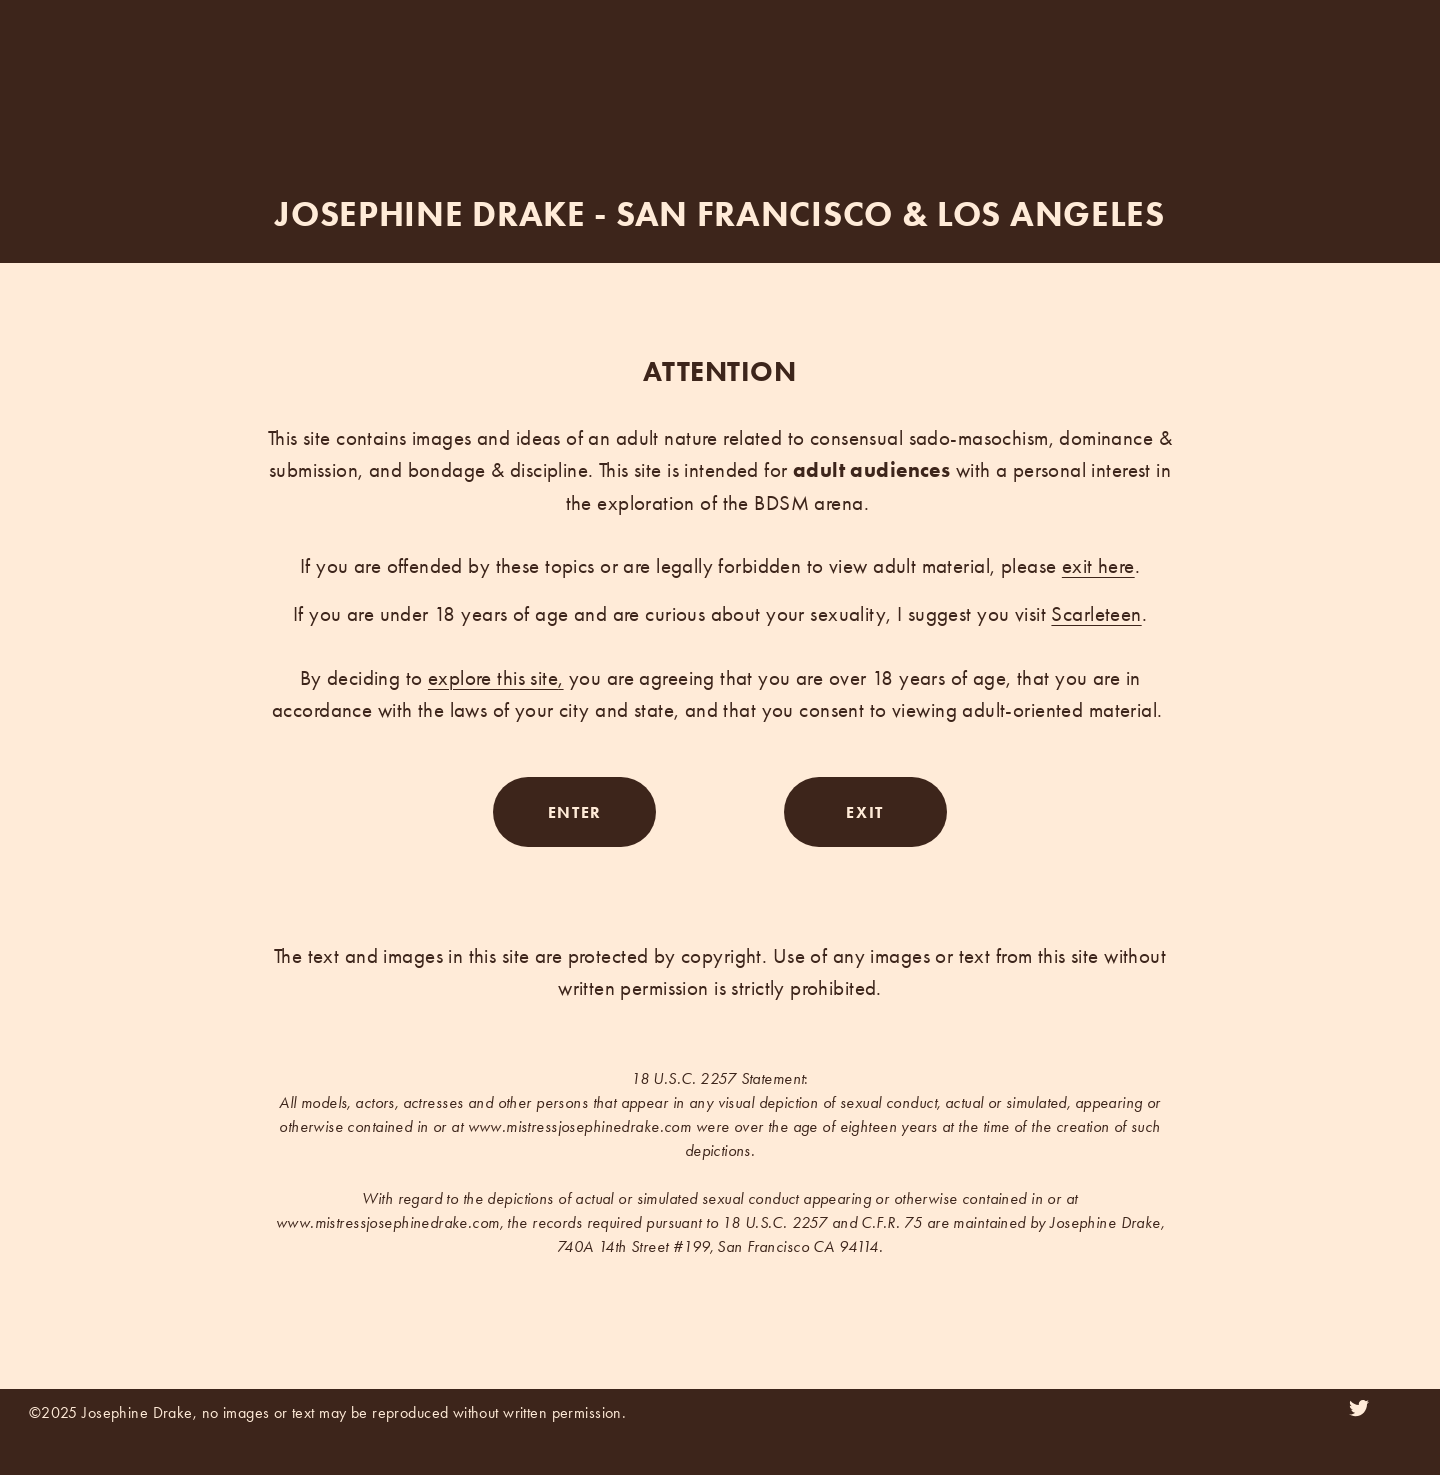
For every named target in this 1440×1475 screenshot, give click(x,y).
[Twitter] (1359, 1408)
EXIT (864, 812)
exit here (1098, 565)
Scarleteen (1096, 613)
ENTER (575, 812)
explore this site (493, 677)
